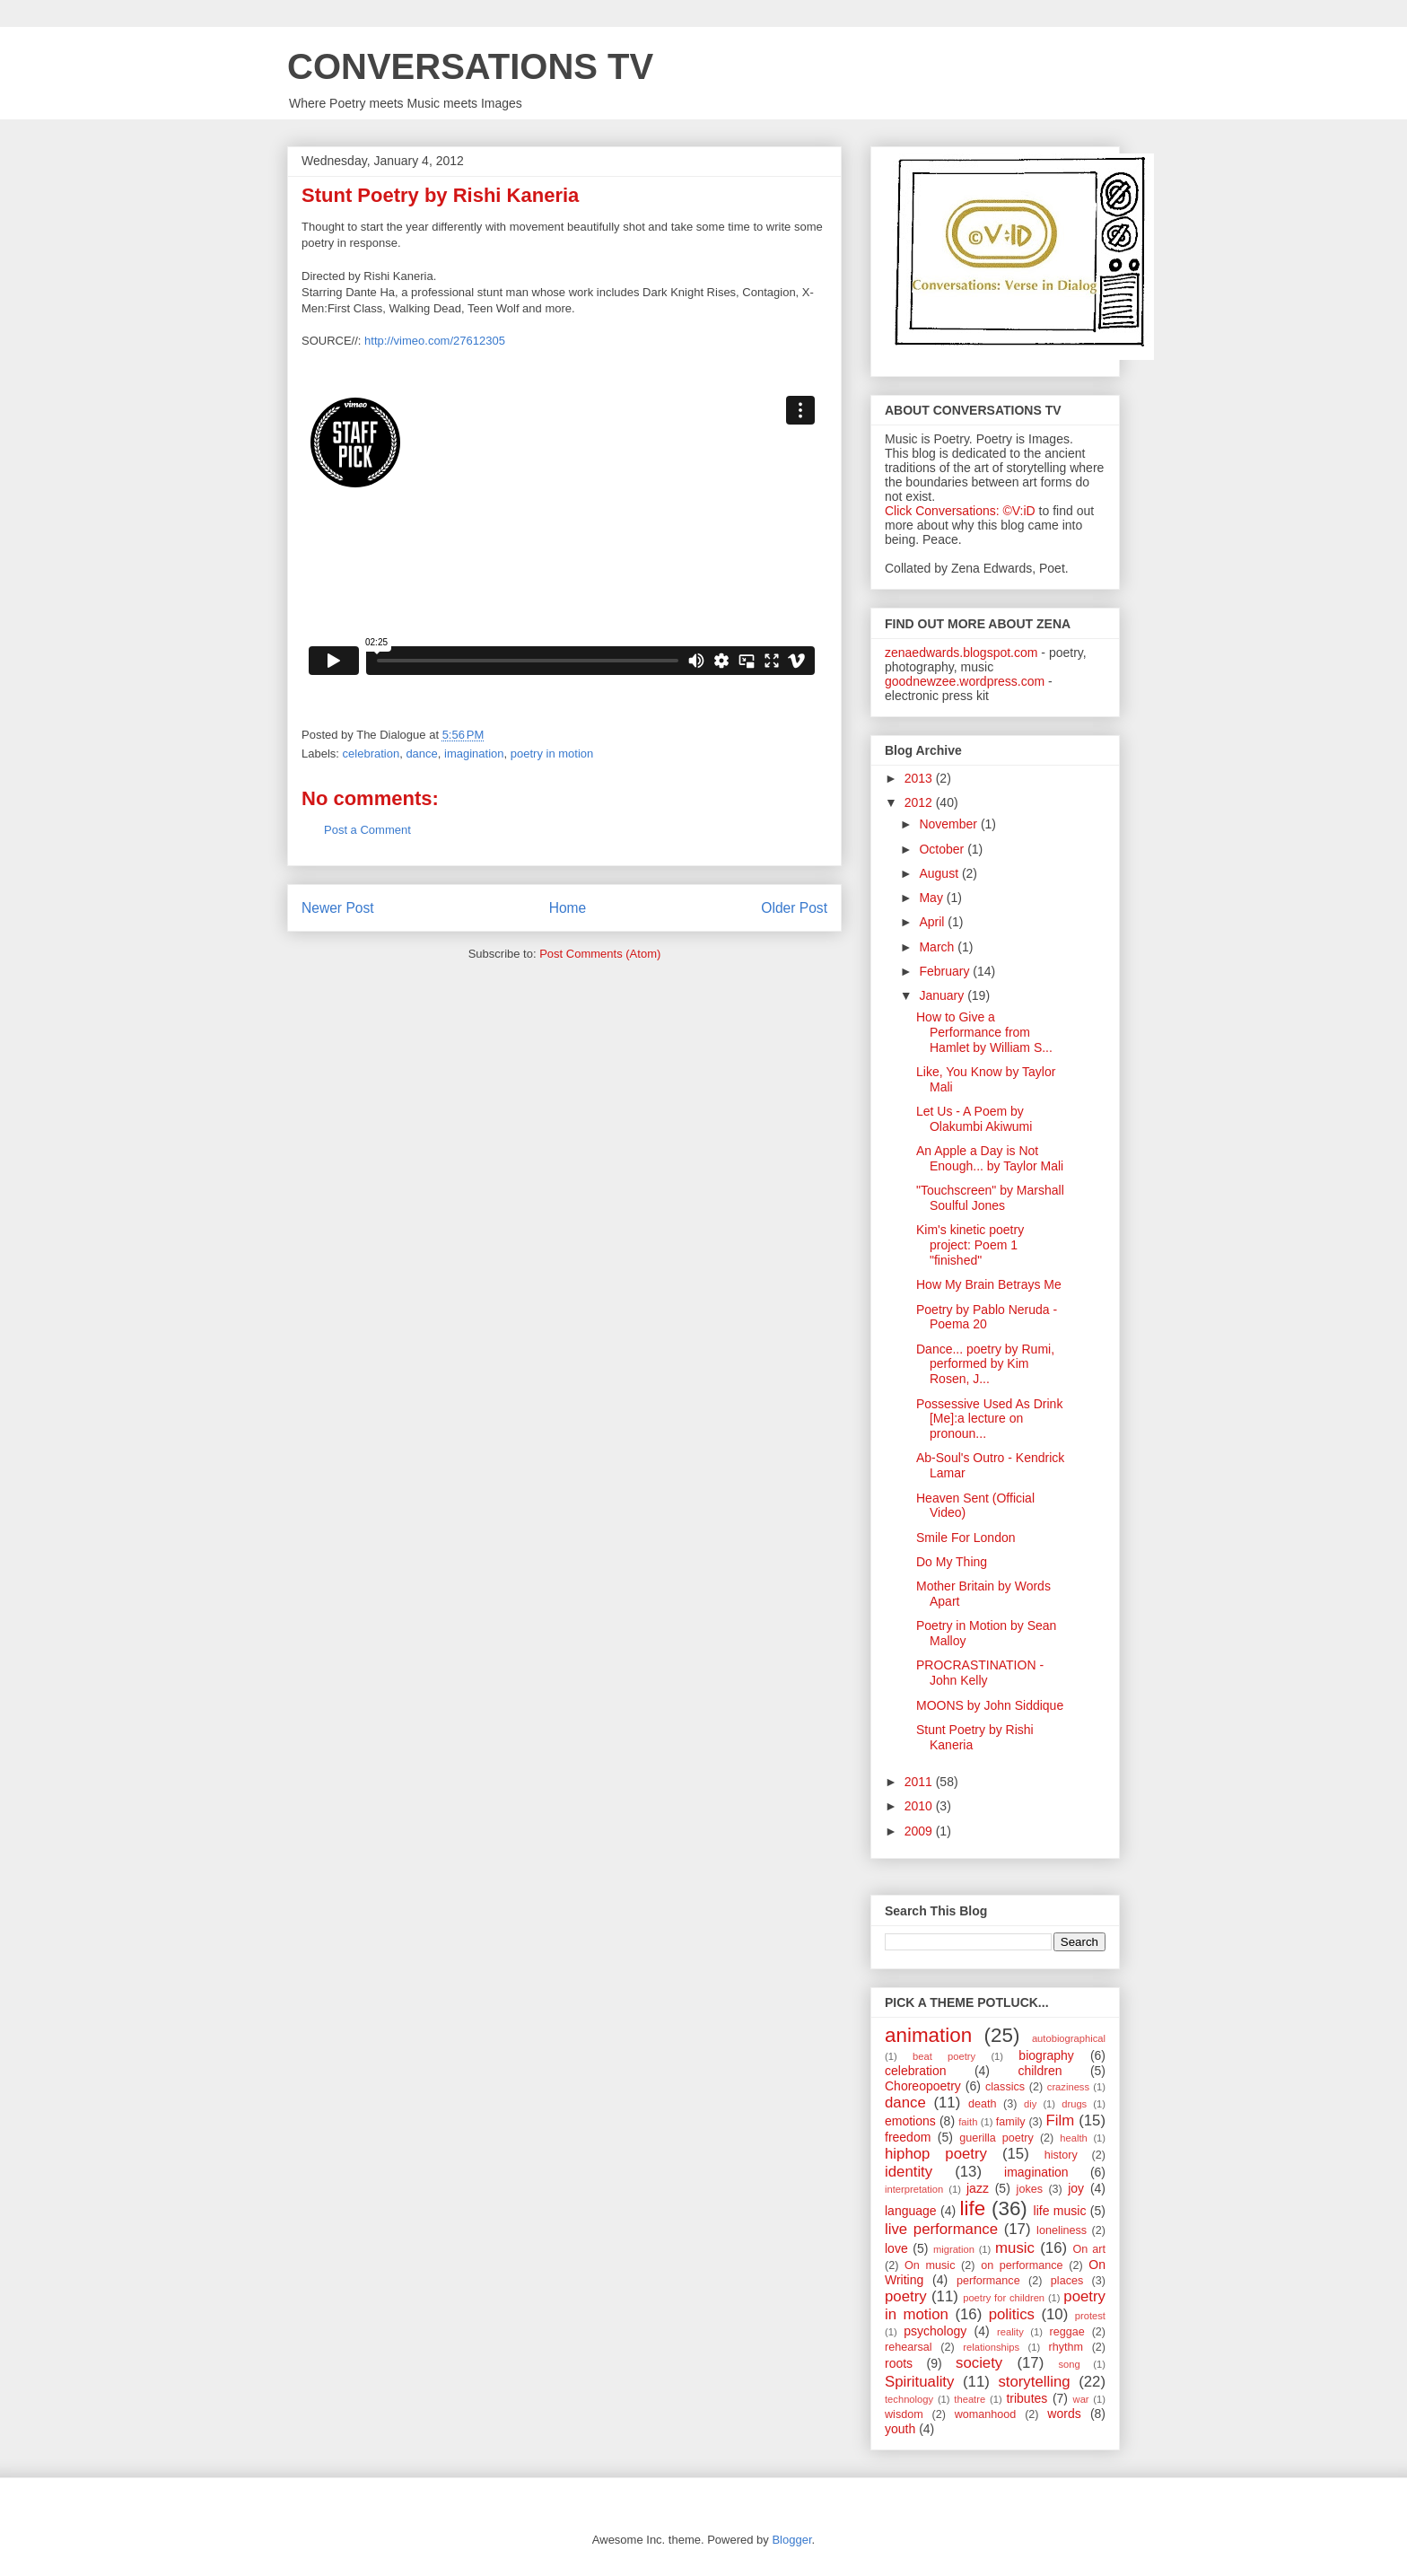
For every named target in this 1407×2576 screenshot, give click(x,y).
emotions (910, 2121)
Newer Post (338, 908)
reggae (1067, 2332)
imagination (474, 753)
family (1011, 2122)
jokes (1030, 2189)
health (1073, 2138)
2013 (920, 778)
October (943, 849)
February (946, 971)
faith (967, 2121)
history (1061, 2155)
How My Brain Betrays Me (989, 1284)
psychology (935, 2331)
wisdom (904, 2414)
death (982, 2104)
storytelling (1034, 2381)
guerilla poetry (996, 2138)
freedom (908, 2137)
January (943, 995)
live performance (941, 2229)
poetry (906, 2296)
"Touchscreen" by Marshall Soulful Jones (990, 1198)
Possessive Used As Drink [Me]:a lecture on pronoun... (989, 1419)
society (979, 2362)
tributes (1026, 2398)
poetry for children (1003, 2297)
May (932, 897)
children (1040, 2070)
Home (568, 908)
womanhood (986, 2414)
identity (908, 2171)
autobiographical (1069, 2038)
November (949, 824)
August (940, 873)
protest (1090, 2315)
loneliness (1061, 2230)
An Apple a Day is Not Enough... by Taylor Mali (989, 1158)
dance (421, 753)
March (938, 947)
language (911, 2211)
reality (1010, 2331)
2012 (920, 802)
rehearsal (908, 2347)
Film (1060, 2120)
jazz (977, 2188)
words (1063, 2413)
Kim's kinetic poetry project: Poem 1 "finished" (970, 1244)
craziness (1068, 2086)
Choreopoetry (923, 2086)
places (1067, 2280)
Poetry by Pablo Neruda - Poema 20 (986, 1317)
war (1081, 2399)
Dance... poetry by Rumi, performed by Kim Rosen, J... (985, 1364)
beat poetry (944, 2056)
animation (928, 2035)
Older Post (794, 908)
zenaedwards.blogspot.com (961, 652)
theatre (969, 2399)
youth (900, 2429)
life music (1060, 2211)
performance (988, 2280)
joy (1076, 2188)
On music (929, 2265)
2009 (920, 1831)
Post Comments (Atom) (599, 953)
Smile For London (966, 1537)
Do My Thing (951, 1562)
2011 (920, 1781)
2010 (920, 1806)
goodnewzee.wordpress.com (964, 681)
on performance (1021, 2265)
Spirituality (919, 2381)
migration (953, 2249)
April (933, 922)
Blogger (791, 2539)
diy (1030, 2103)
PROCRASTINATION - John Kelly (980, 1672)
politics (1012, 2314)
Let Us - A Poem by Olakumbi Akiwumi (974, 1119)
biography (1046, 2055)
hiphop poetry (936, 2153)
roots (899, 2363)
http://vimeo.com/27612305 (434, 340)
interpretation (914, 2189)
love (896, 2248)
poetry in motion (552, 753)
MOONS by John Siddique (989, 1705)
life (973, 2208)
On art (1089, 2249)
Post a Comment (367, 830)
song (1068, 2364)
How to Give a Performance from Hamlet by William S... (984, 1032)
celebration (371, 753)
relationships (991, 2347)
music (1015, 2247)
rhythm (1065, 2347)
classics (1005, 2087)
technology (909, 2399)
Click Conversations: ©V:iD (960, 511)
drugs (1074, 2103)
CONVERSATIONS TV (470, 66)
